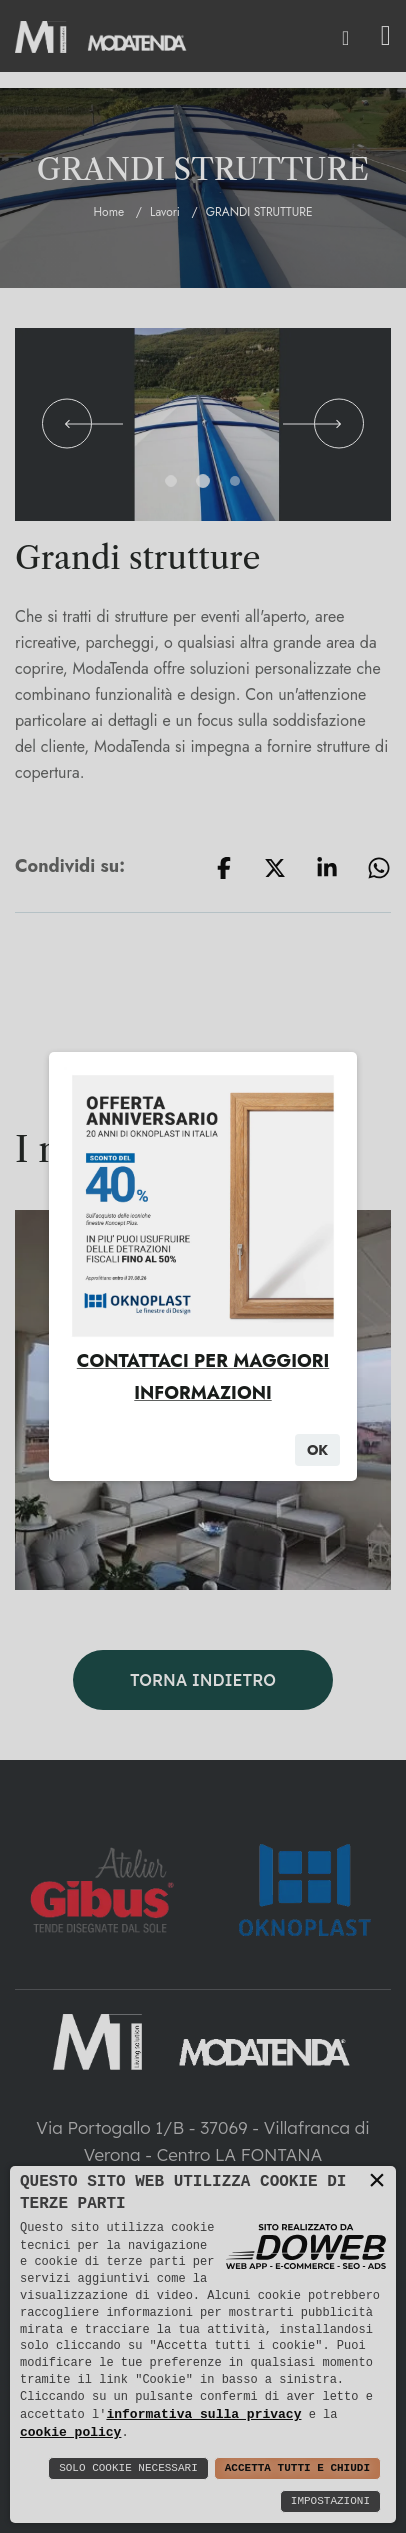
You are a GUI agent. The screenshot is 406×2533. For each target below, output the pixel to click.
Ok (317, 1450)
